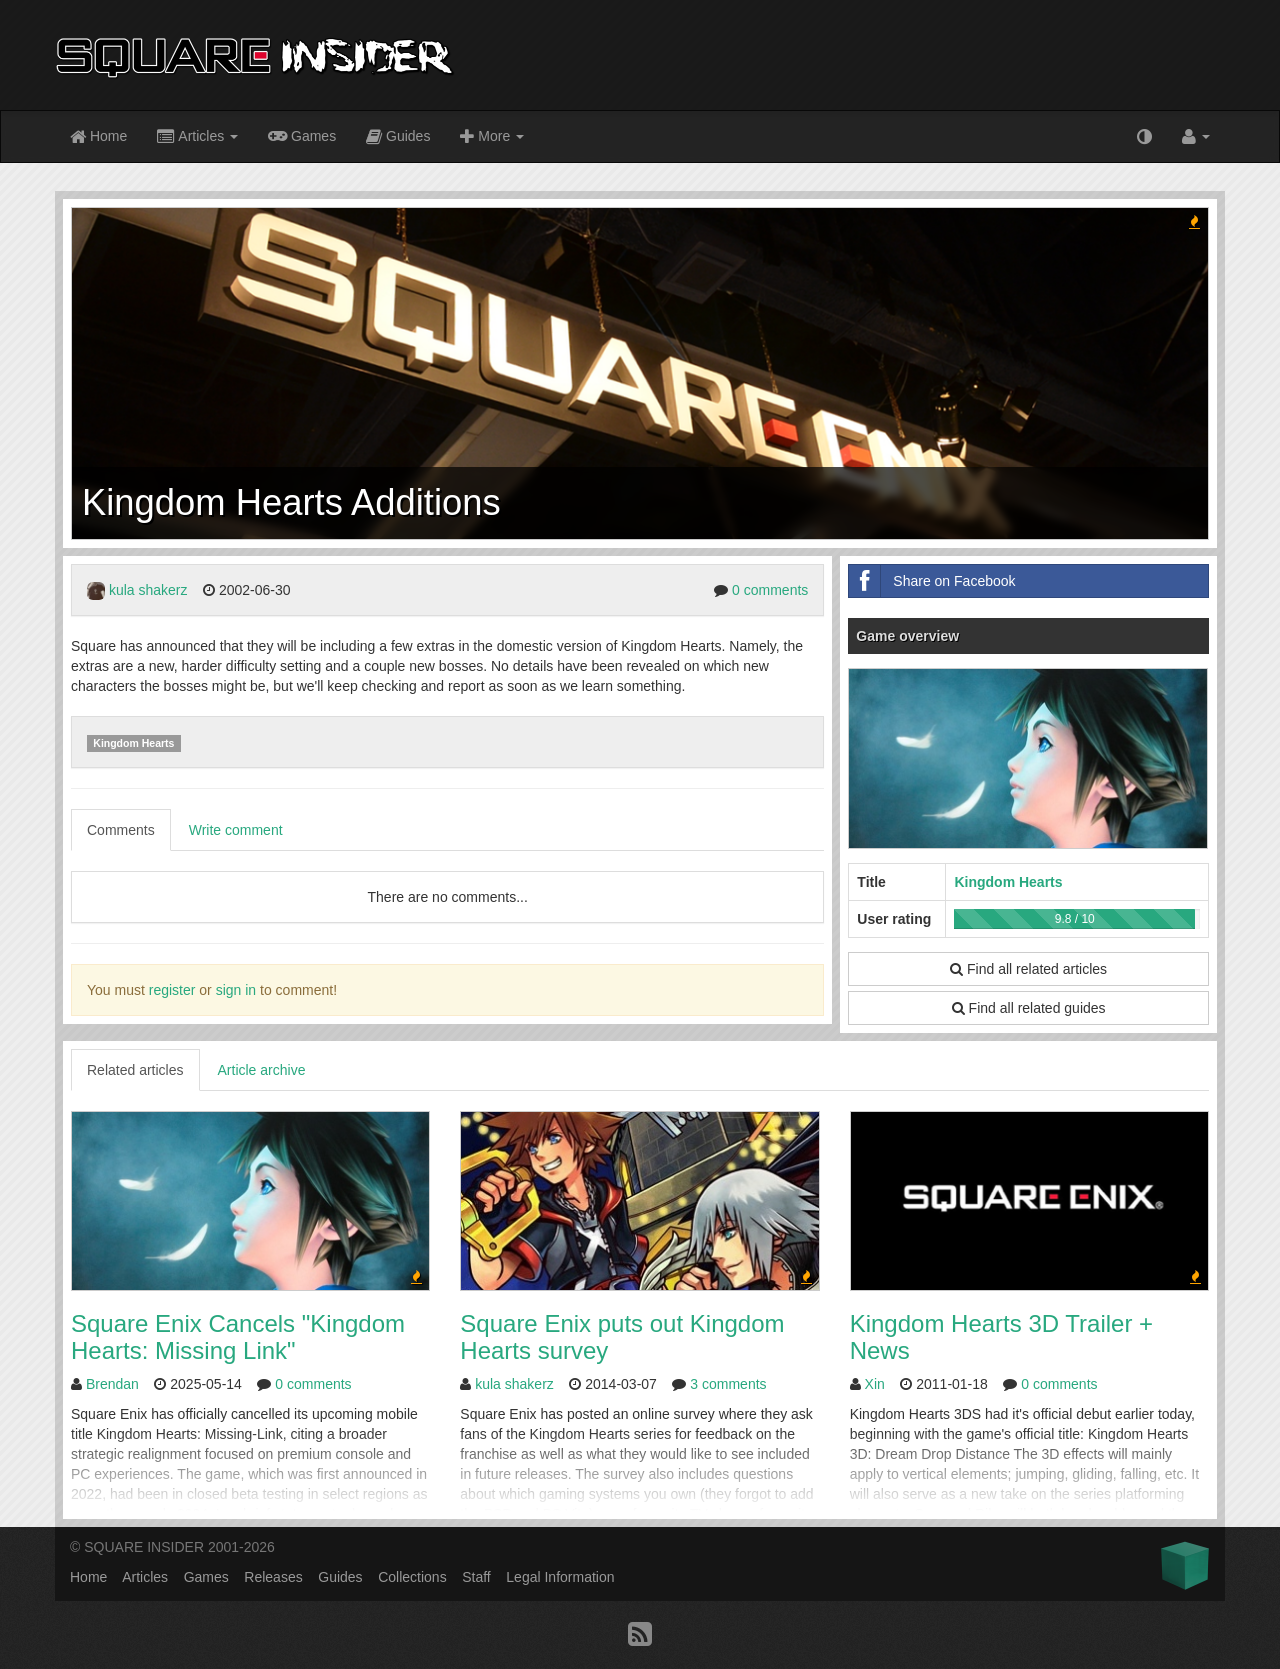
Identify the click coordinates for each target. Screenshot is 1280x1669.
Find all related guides (1029, 1008)
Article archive (262, 1070)
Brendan (112, 1384)
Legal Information (560, 1577)
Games (302, 135)
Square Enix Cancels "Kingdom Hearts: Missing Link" (238, 1336)
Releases (273, 1577)
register (172, 990)
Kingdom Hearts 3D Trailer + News (1001, 1336)
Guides (398, 137)
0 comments (770, 590)
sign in (236, 990)
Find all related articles (1028, 969)
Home (98, 137)
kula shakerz (148, 590)
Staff (476, 1577)
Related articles (135, 1070)
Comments (121, 830)
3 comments (728, 1384)
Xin (875, 1384)
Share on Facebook (932, 581)
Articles (197, 137)
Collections (412, 1577)
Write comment (236, 830)
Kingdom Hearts (133, 743)
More (492, 137)
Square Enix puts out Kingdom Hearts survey (622, 1336)
